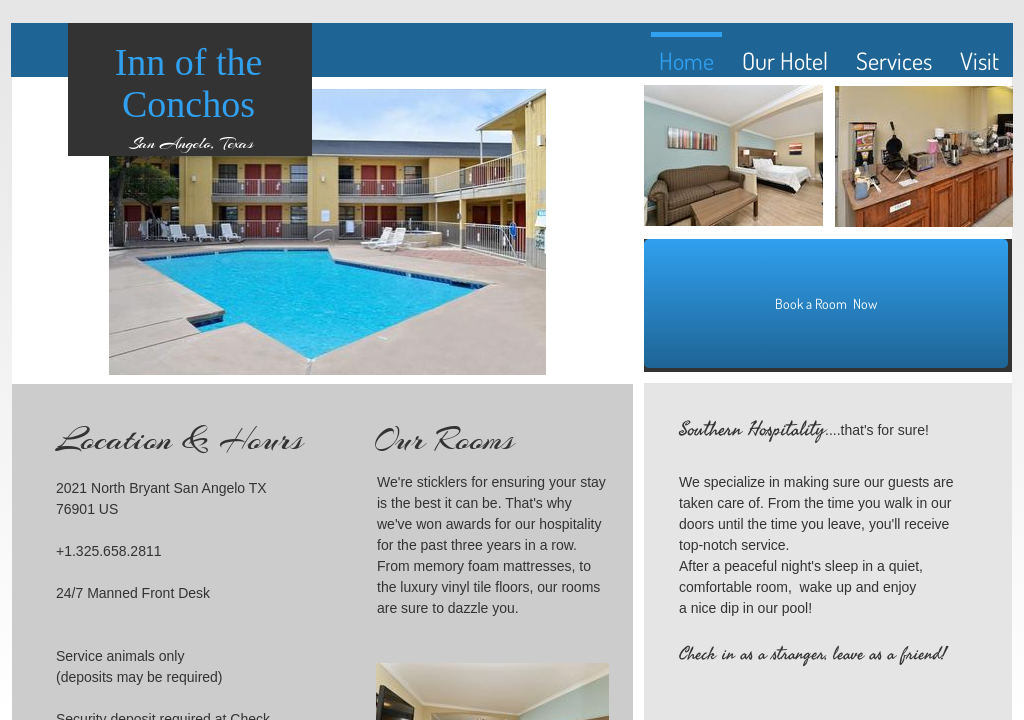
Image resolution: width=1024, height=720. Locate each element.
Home (686, 60)
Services (894, 60)
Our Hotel (785, 60)
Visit (979, 60)
